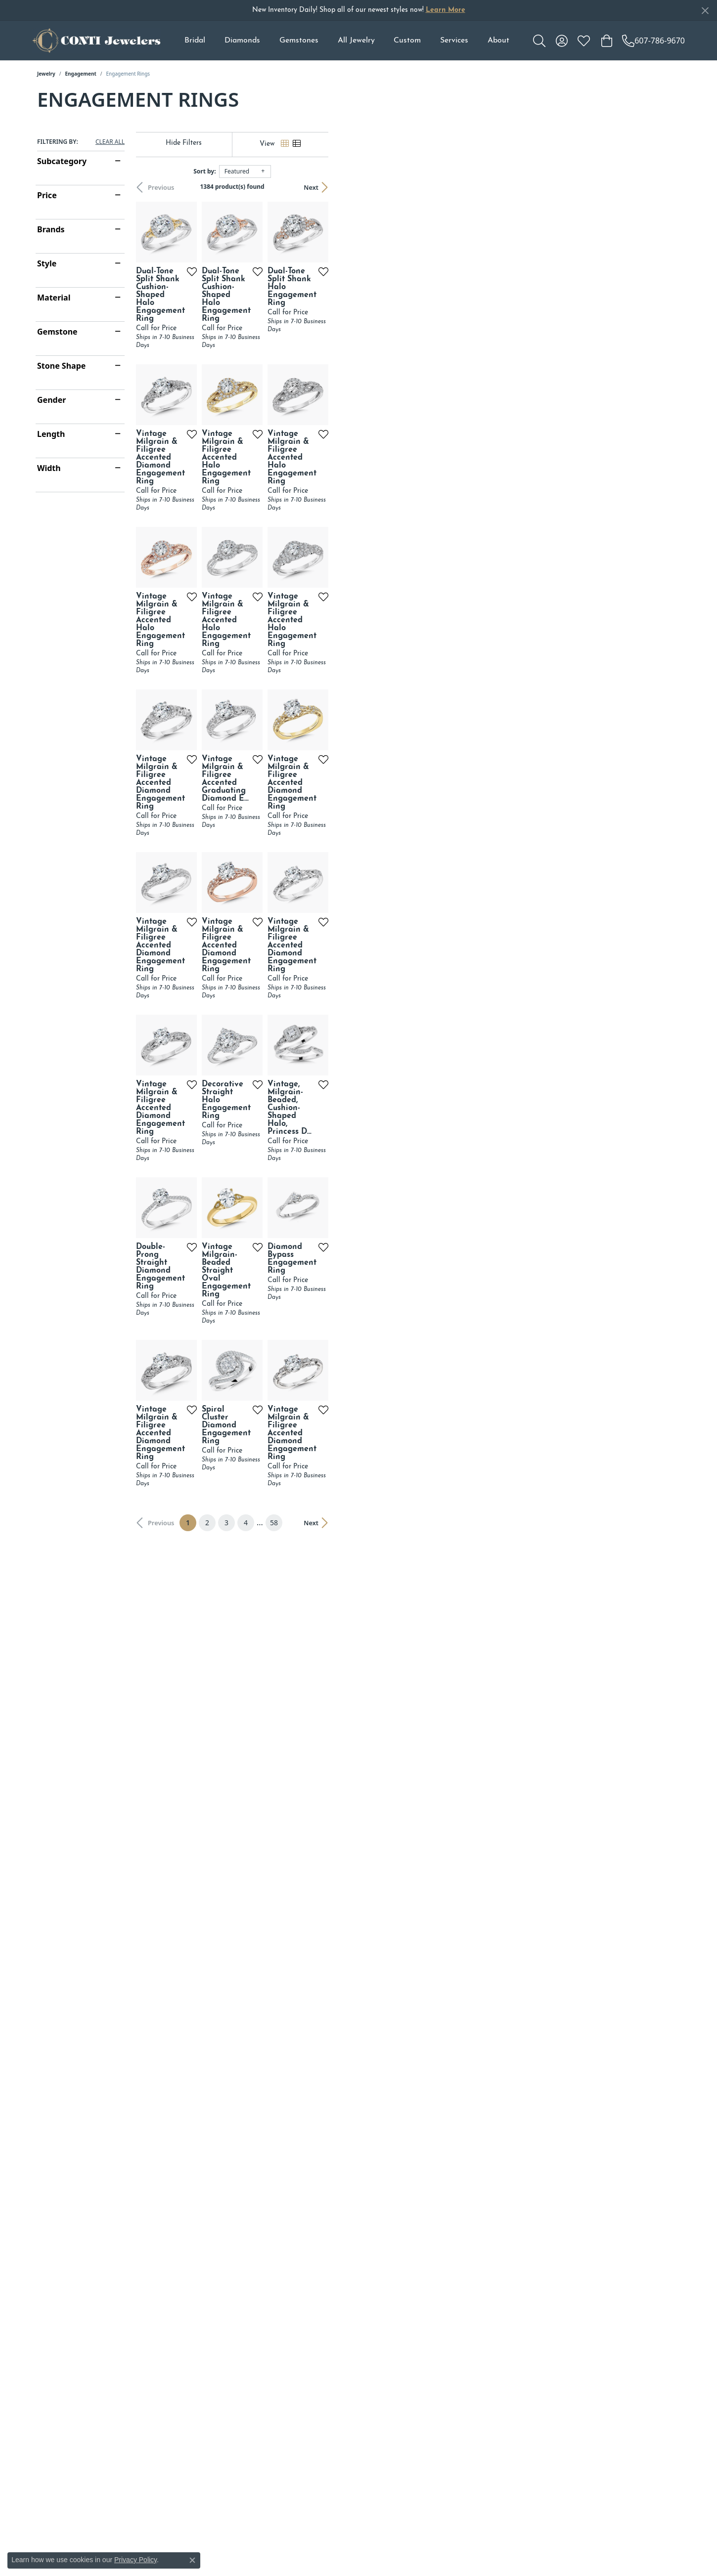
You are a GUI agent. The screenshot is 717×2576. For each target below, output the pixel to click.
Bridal (194, 40)
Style (46, 263)
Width (49, 468)
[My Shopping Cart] (606, 40)
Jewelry (46, 73)
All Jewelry (356, 40)
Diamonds (242, 40)
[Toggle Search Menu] (539, 40)
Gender (51, 400)
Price (47, 195)
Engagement (80, 73)
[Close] (705, 10)
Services (454, 40)
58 (449, 2080)
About (498, 40)
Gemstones (298, 40)
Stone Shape (61, 366)
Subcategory (62, 161)
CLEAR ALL (110, 142)
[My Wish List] (584, 40)
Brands (51, 229)
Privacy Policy (135, 2560)
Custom (407, 40)
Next (662, 187)
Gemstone (57, 332)
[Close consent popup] (192, 2560)
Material (53, 297)
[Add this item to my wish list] (309, 388)
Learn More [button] (445, 10)
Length (51, 434)
